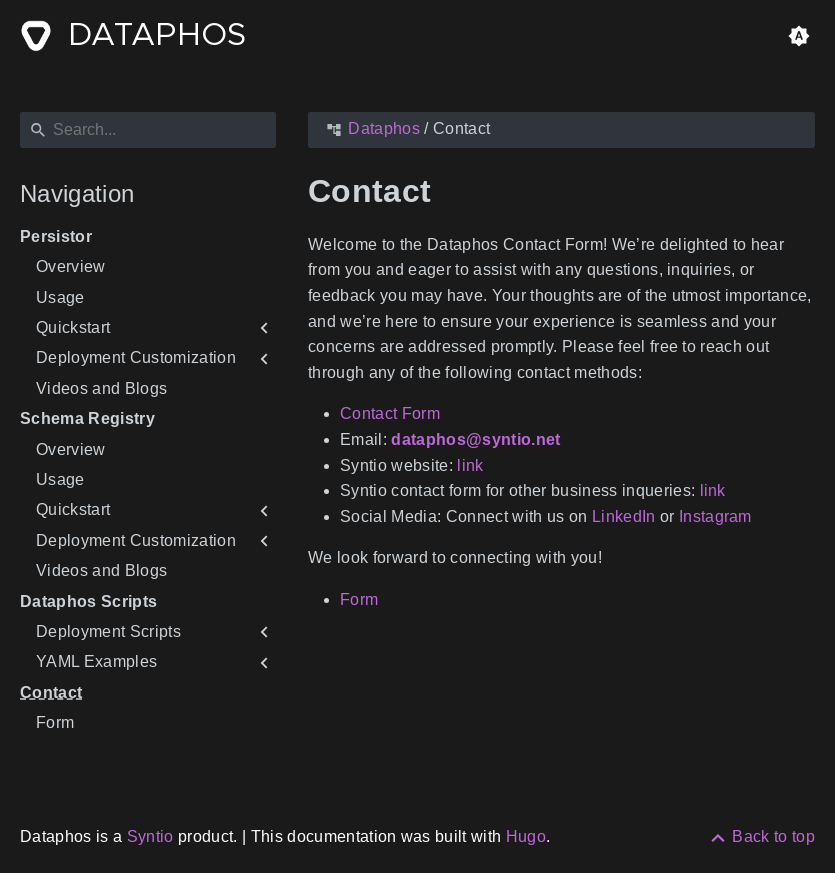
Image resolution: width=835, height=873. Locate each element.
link (470, 465)
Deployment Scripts (108, 631)
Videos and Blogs (101, 388)
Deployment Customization (136, 357)
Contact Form (390, 413)
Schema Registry (87, 418)
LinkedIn (624, 516)
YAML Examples (96, 661)
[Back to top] (761, 836)
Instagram (715, 516)
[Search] (148, 130)
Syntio (150, 836)
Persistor (56, 236)
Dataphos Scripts (88, 601)
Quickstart (73, 327)
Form (55, 722)
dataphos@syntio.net (475, 439)
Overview (71, 266)
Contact (51, 692)
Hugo (526, 836)
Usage (60, 297)
